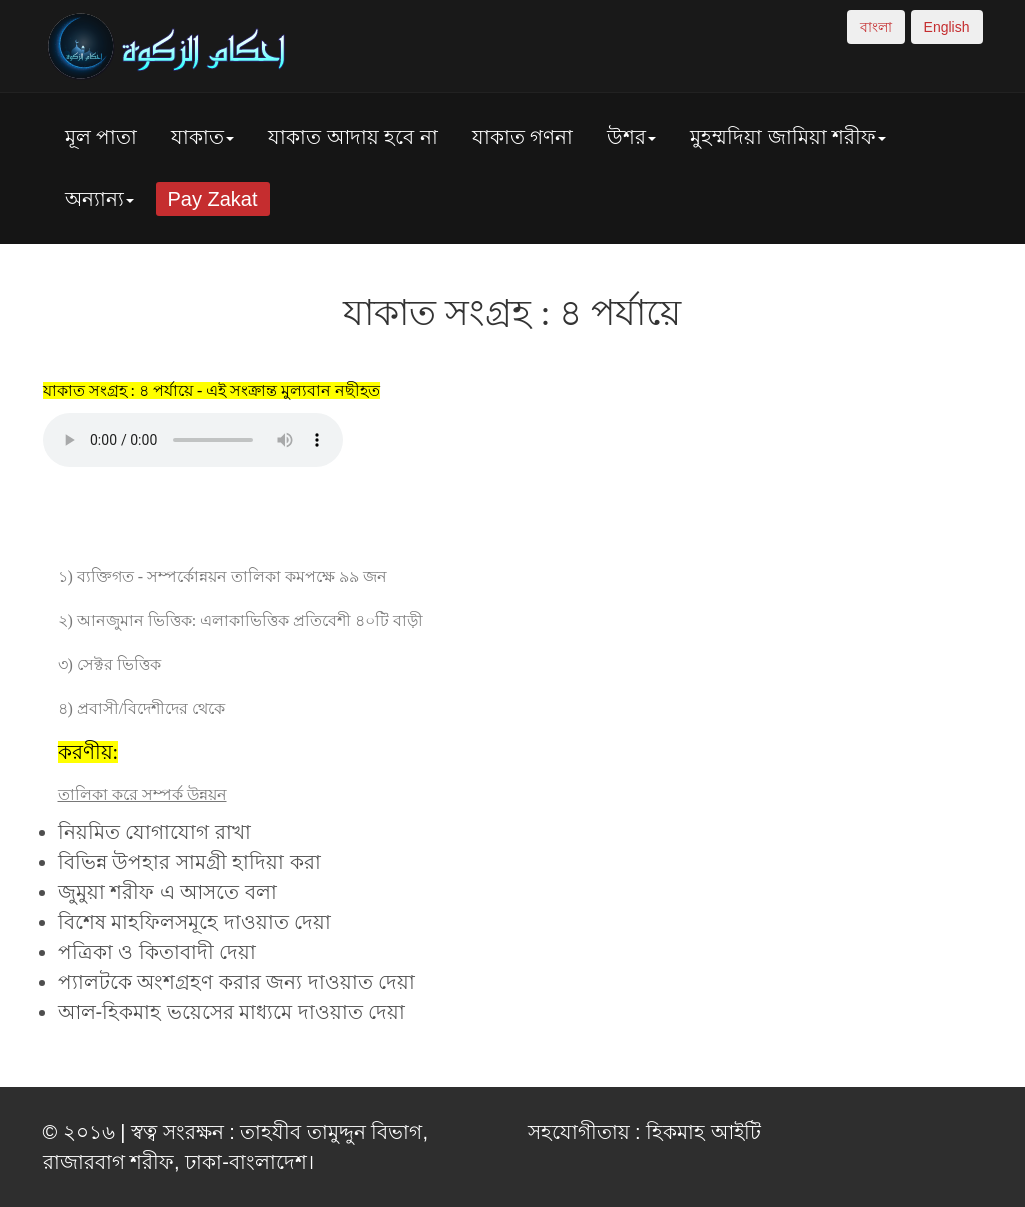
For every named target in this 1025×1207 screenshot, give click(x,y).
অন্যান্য (99, 199)
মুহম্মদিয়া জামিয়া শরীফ (788, 137)
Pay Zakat (213, 199)
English (947, 27)
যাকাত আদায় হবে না (353, 137)
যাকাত (202, 137)
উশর (631, 137)
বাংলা (876, 27)
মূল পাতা (101, 137)
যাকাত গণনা (523, 137)
